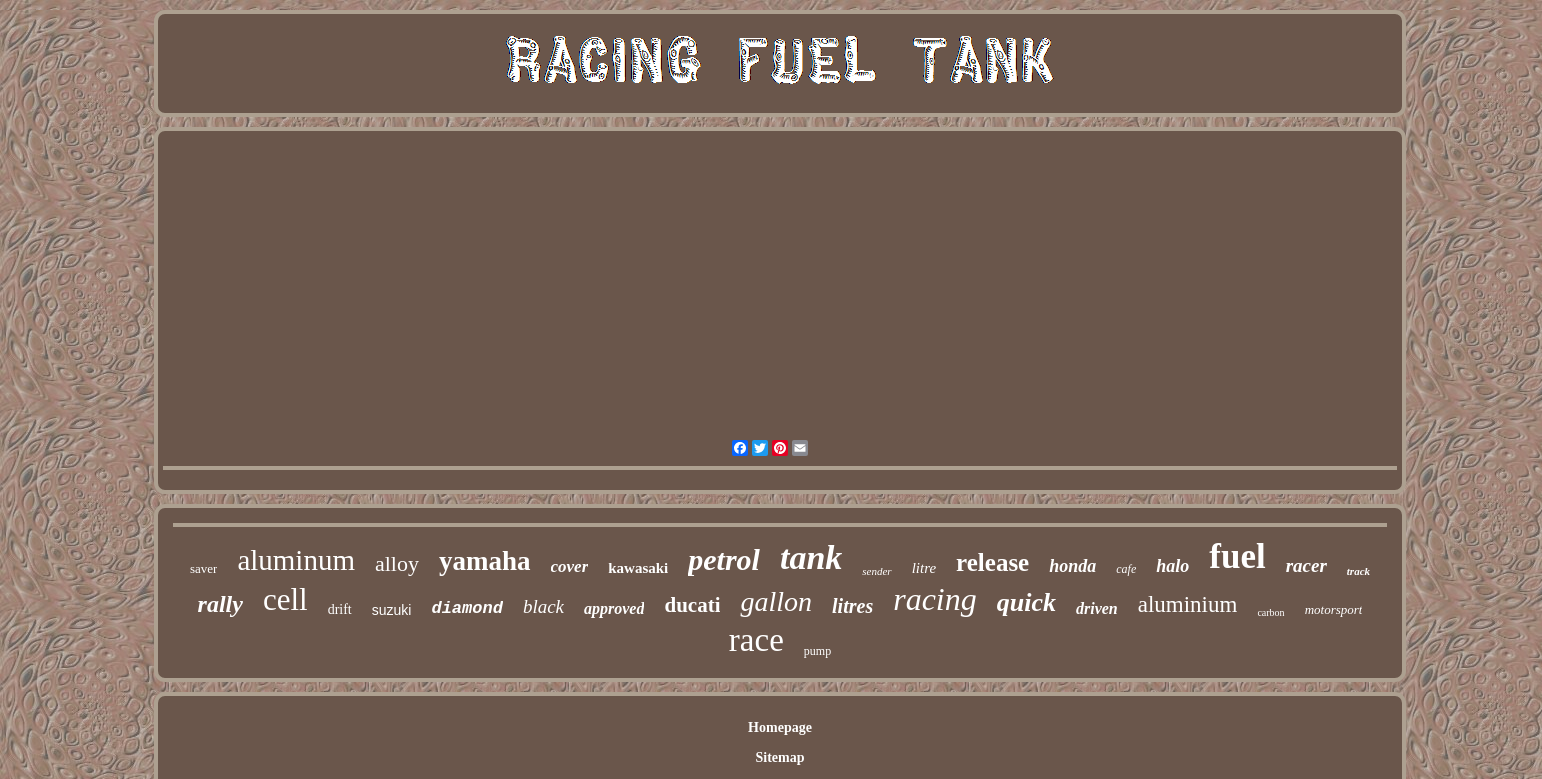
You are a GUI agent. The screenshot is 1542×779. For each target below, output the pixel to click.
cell (285, 599)
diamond (466, 608)
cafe (1126, 569)
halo (1172, 566)
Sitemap (779, 757)
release (992, 562)
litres (852, 606)
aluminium (1188, 604)
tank (811, 557)
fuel (1237, 556)
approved (614, 608)
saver (203, 568)
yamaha (485, 561)
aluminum (296, 560)
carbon (1270, 612)
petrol (724, 559)
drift (340, 609)
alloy (397, 563)
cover (570, 566)
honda (1072, 566)
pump (817, 651)
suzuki (392, 610)
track (1358, 571)
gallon (776, 601)
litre (924, 568)
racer (1306, 565)
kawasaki (638, 568)
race (756, 640)
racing (935, 599)
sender (876, 571)
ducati (692, 605)
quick (1026, 602)
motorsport (1334, 609)
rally (220, 604)
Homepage (780, 727)
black (543, 606)
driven (1097, 608)
